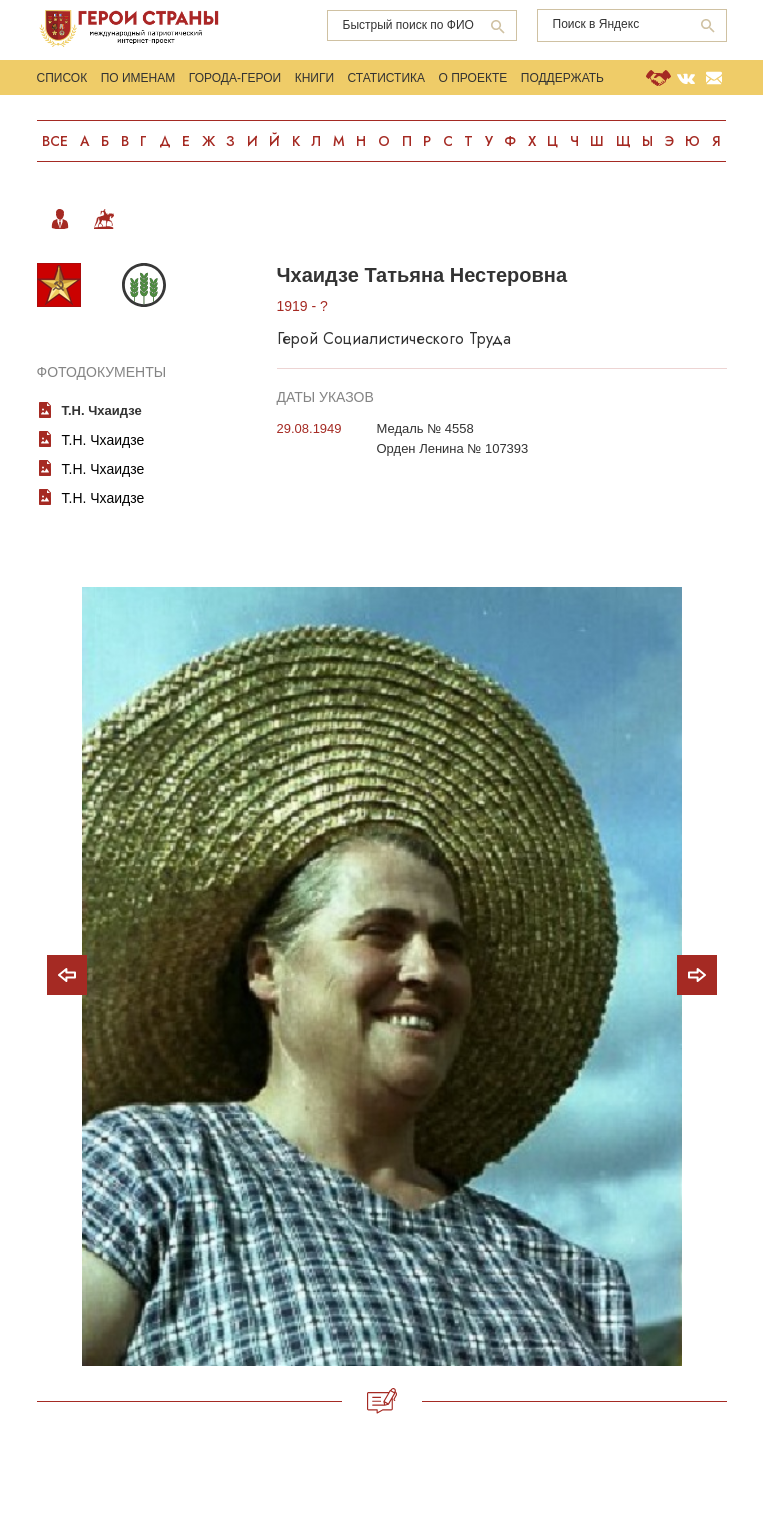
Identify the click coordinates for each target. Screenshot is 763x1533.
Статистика (387, 79)
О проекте (475, 79)
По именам (138, 79)
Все (54, 145)
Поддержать (565, 79)
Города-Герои (236, 79)
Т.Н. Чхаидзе (102, 412)
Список (62, 79)
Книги (315, 79)
